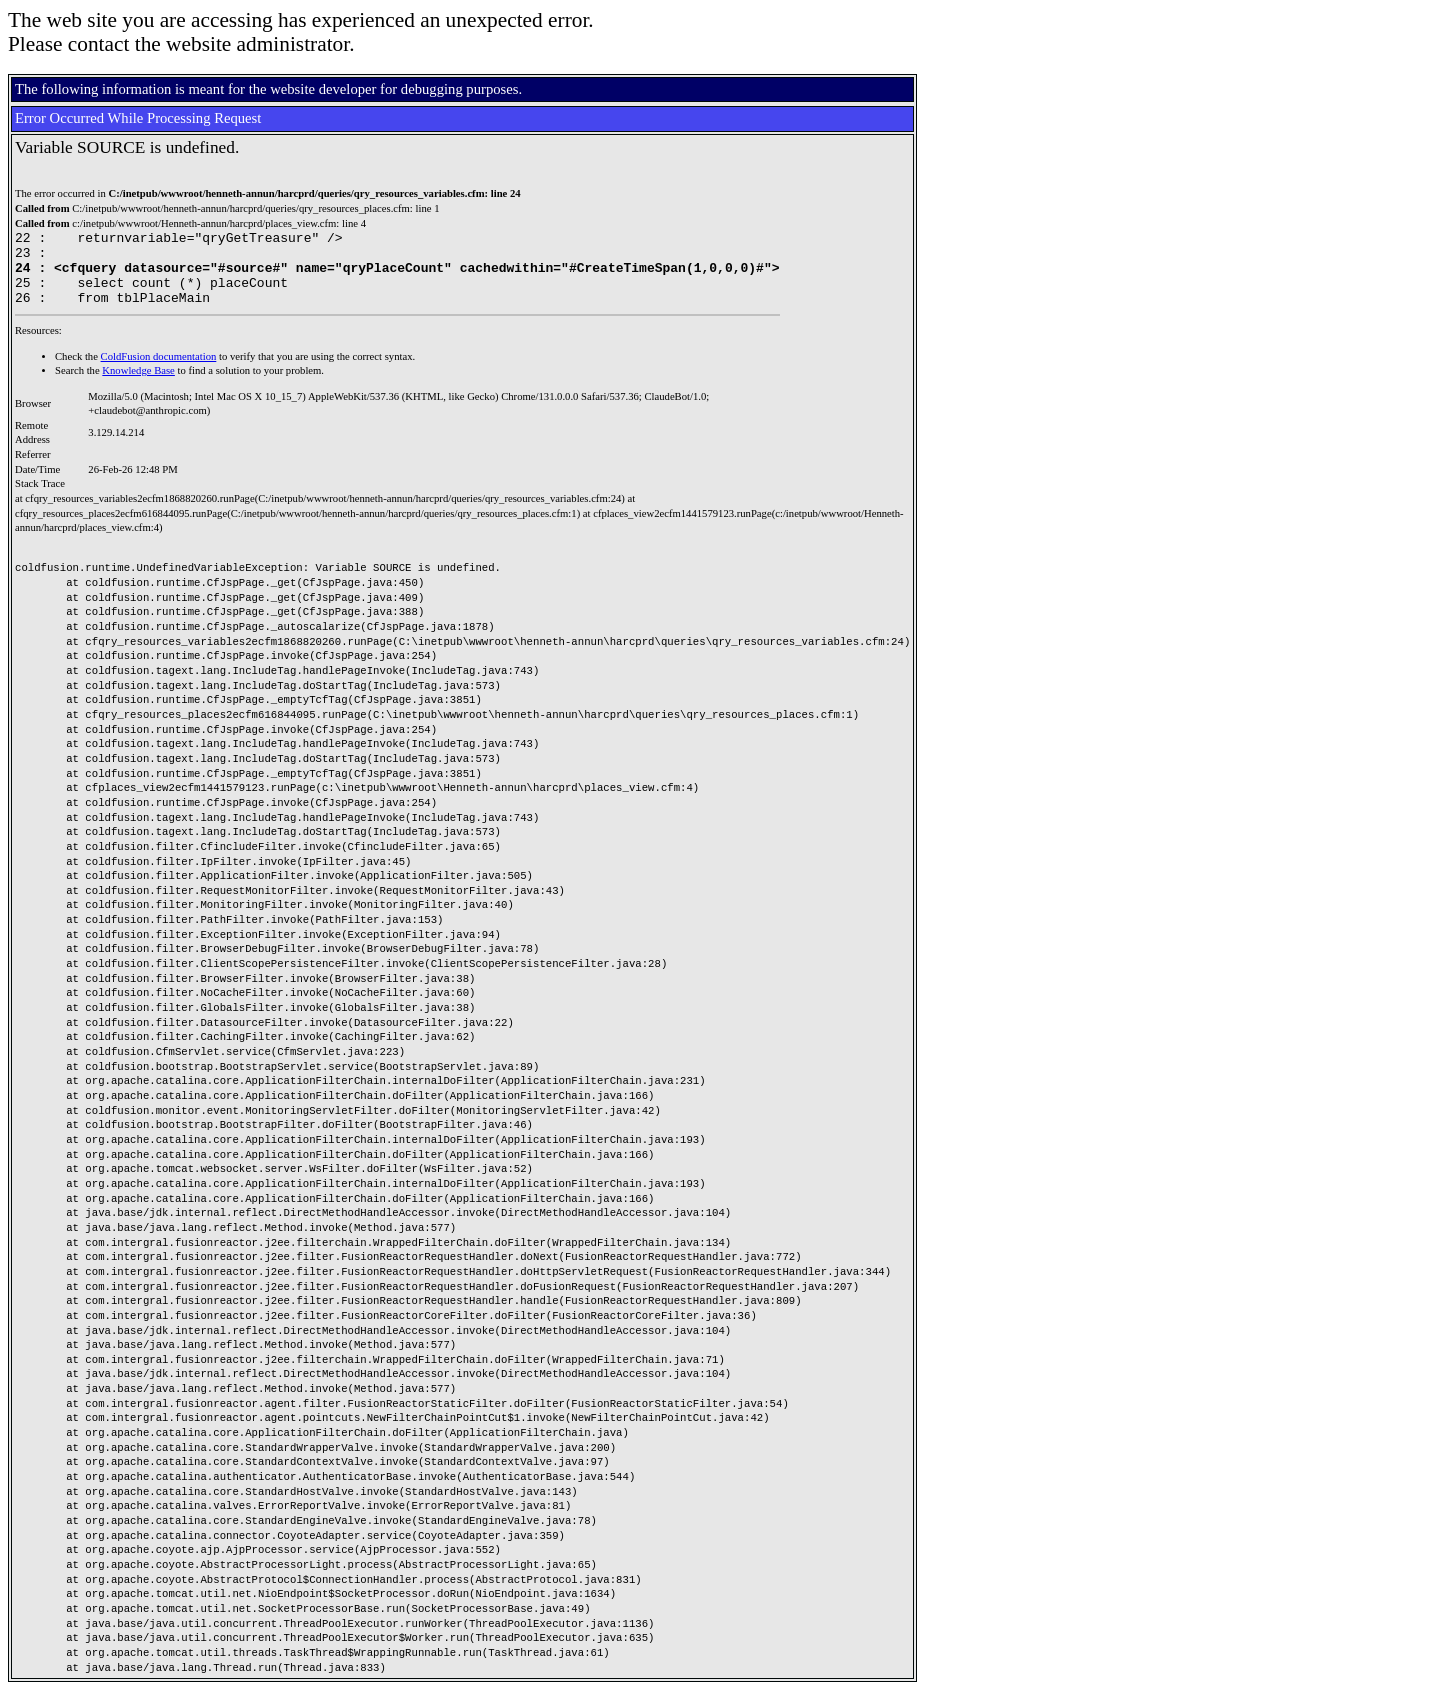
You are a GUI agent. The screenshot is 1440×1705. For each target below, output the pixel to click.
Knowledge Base (138, 385)
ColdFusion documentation (159, 371)
